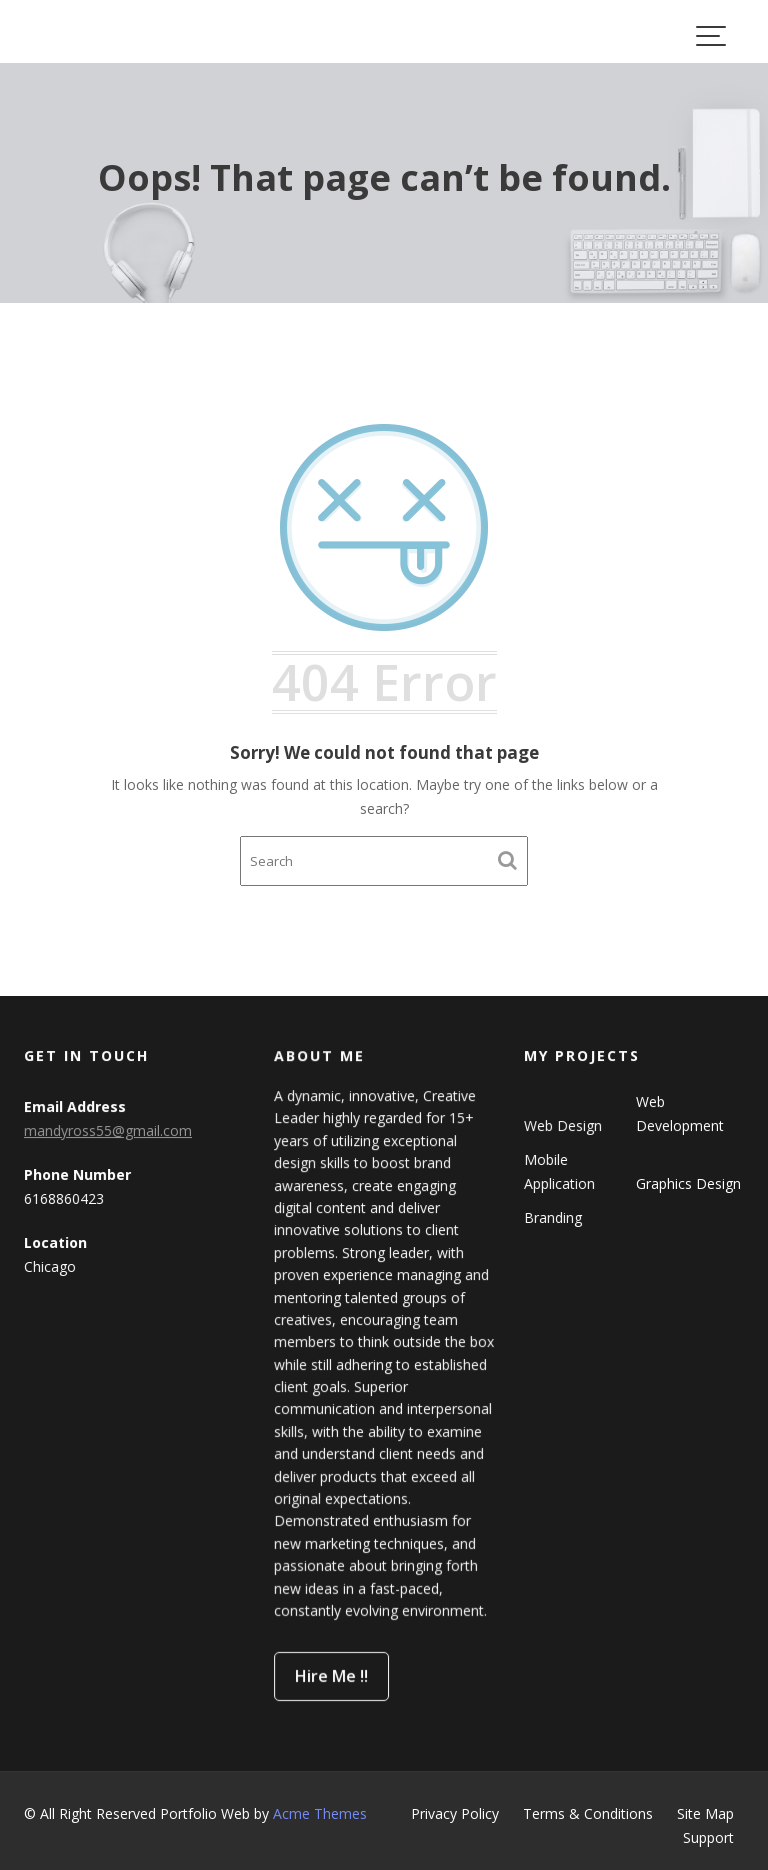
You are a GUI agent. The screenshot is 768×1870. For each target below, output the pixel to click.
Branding (553, 1216)
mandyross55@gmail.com (108, 1130)
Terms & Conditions (588, 1813)
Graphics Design (688, 1182)
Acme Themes (320, 1813)
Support (708, 1837)
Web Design (563, 1125)
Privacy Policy (455, 1813)
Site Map (705, 1813)
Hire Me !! (332, 1673)
